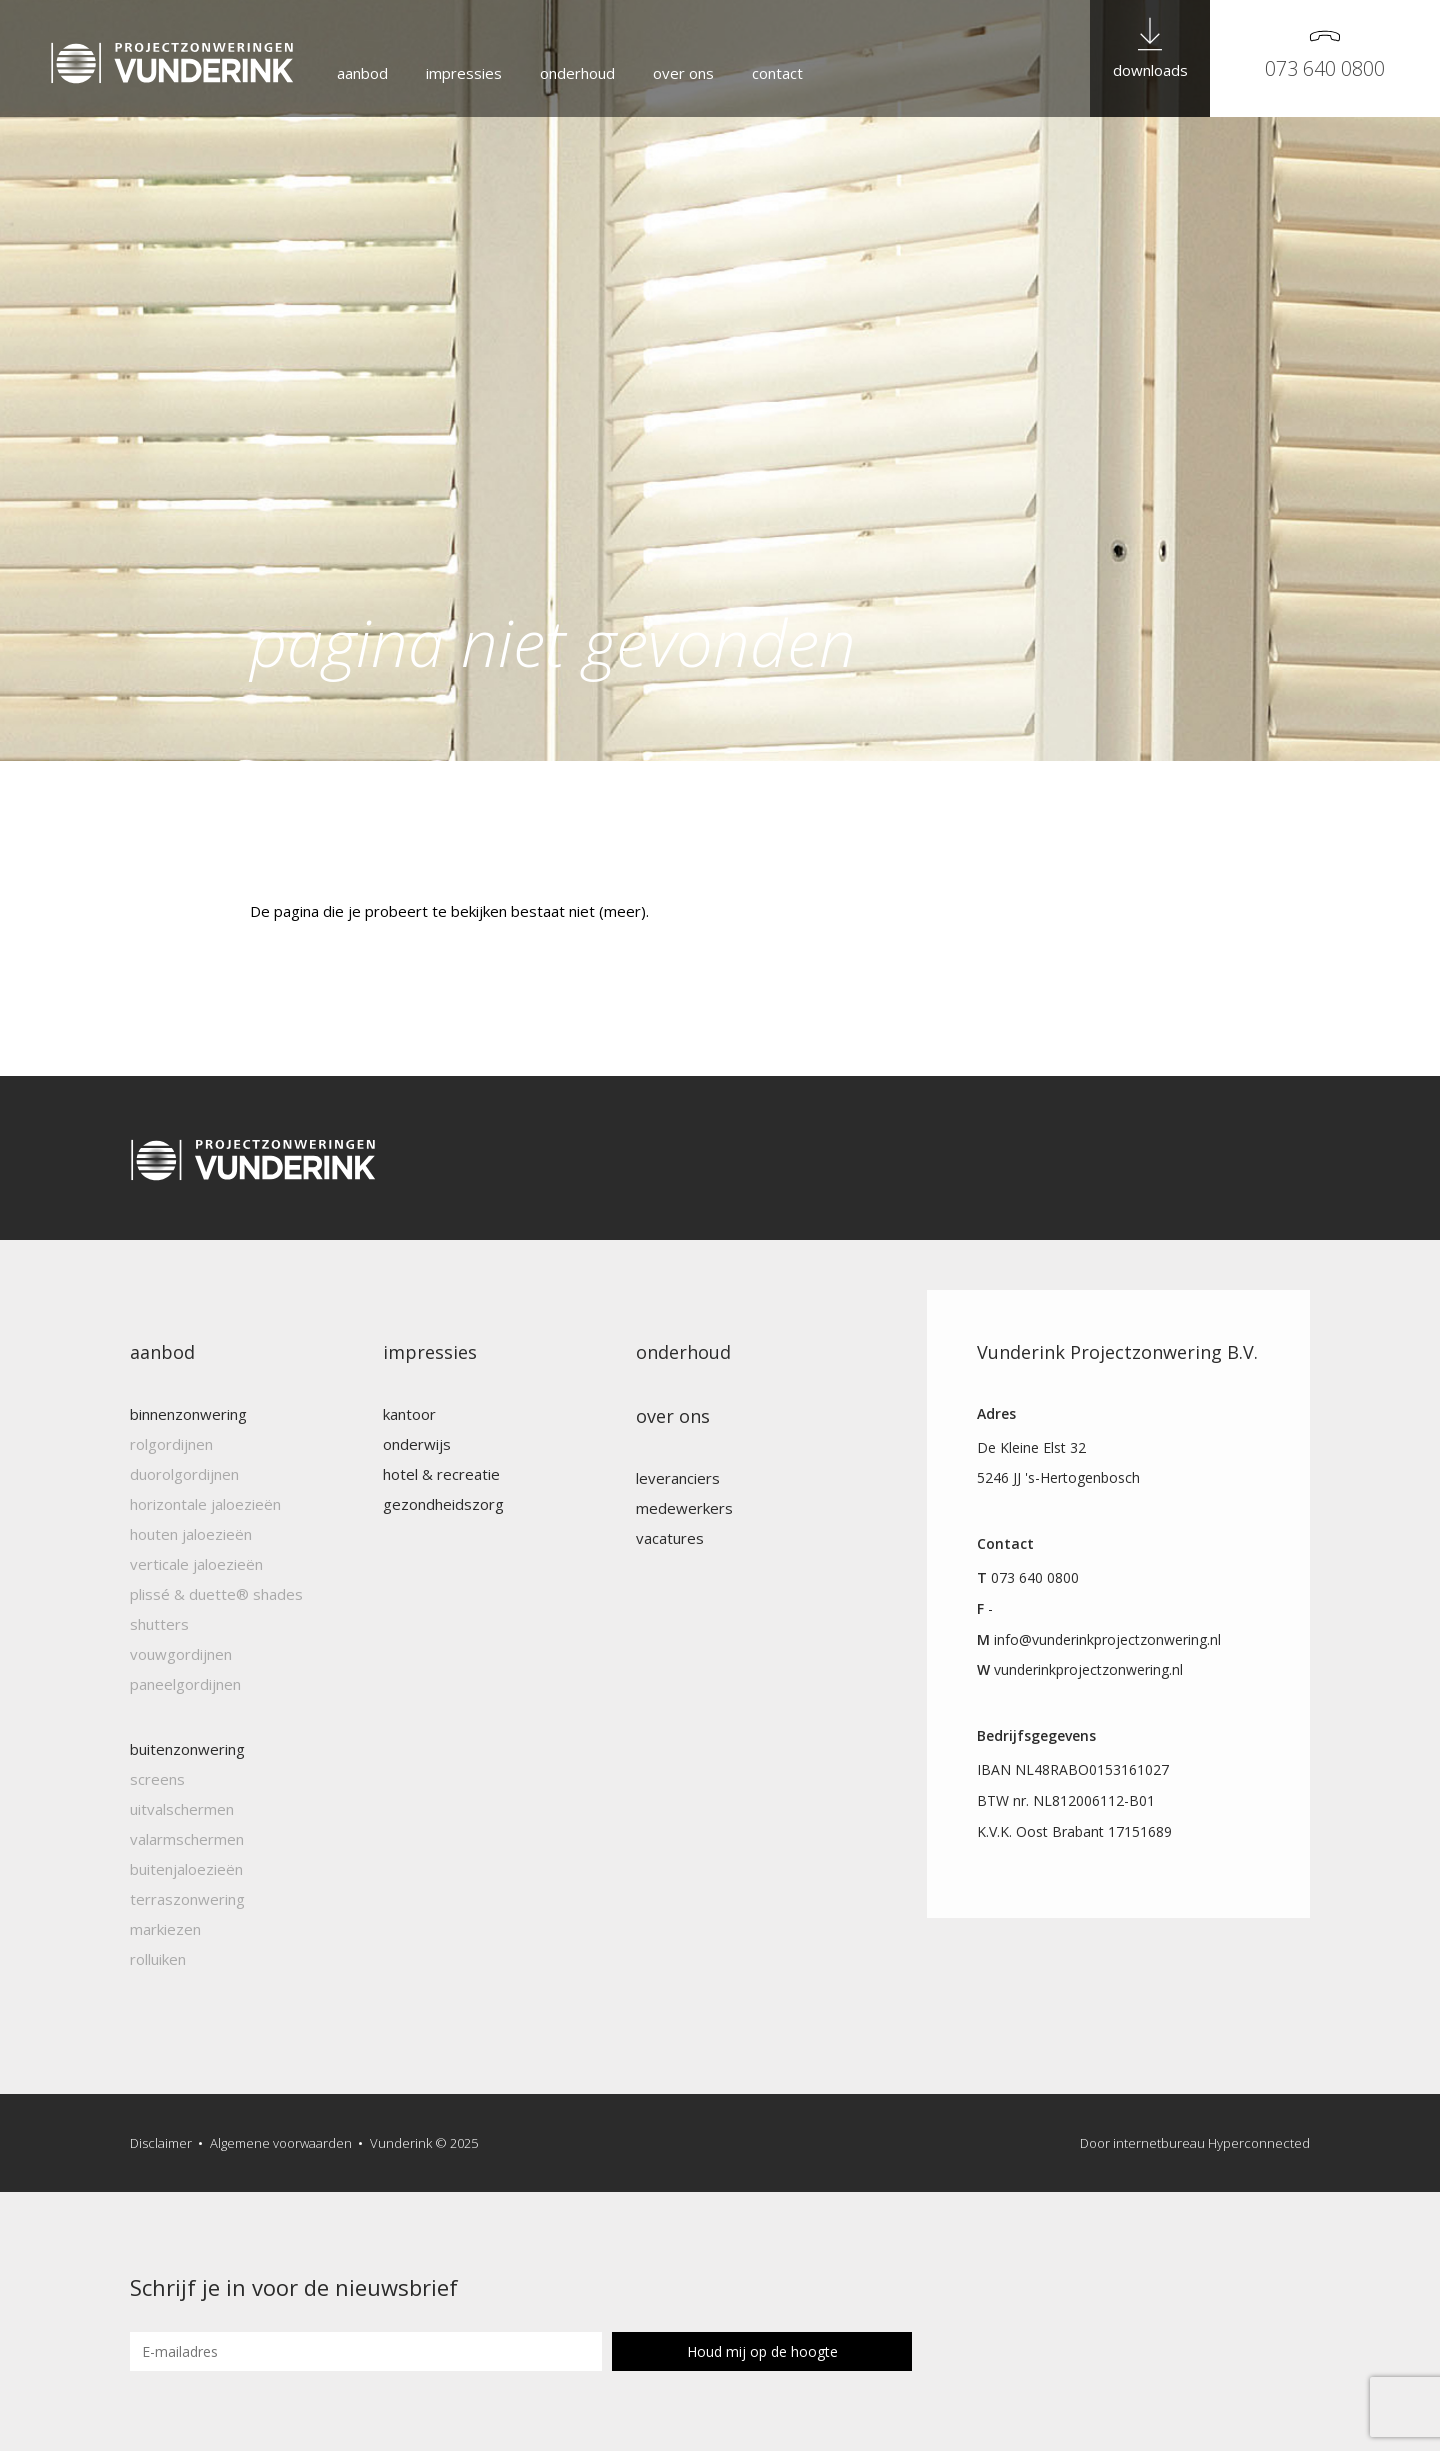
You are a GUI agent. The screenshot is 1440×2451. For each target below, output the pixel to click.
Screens (157, 1779)
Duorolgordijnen (184, 1474)
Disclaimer (161, 2143)
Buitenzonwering (187, 1749)
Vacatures (670, 1538)
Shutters (159, 1624)
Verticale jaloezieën (196, 1564)
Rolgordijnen (171, 1444)
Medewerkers (684, 1508)
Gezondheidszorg (443, 1504)
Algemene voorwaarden (281, 2143)
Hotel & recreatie (441, 1474)
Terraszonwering (187, 1899)
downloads (1150, 70)
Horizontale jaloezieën (205, 1504)
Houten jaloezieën (191, 1534)
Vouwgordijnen (181, 1654)
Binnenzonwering (188, 1414)
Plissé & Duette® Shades (216, 1594)
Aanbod (362, 73)
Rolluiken (158, 1959)
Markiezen (165, 1929)
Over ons (683, 73)
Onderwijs (417, 1444)
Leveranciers (678, 1478)
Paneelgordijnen (185, 1684)
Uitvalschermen (182, 1809)
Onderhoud (577, 73)
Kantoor (409, 1414)
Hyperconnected (1259, 2143)
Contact (777, 73)
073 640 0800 (1325, 68)
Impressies (464, 73)
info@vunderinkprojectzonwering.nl (1107, 1639)
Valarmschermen (187, 1839)
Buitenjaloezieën (186, 1869)
